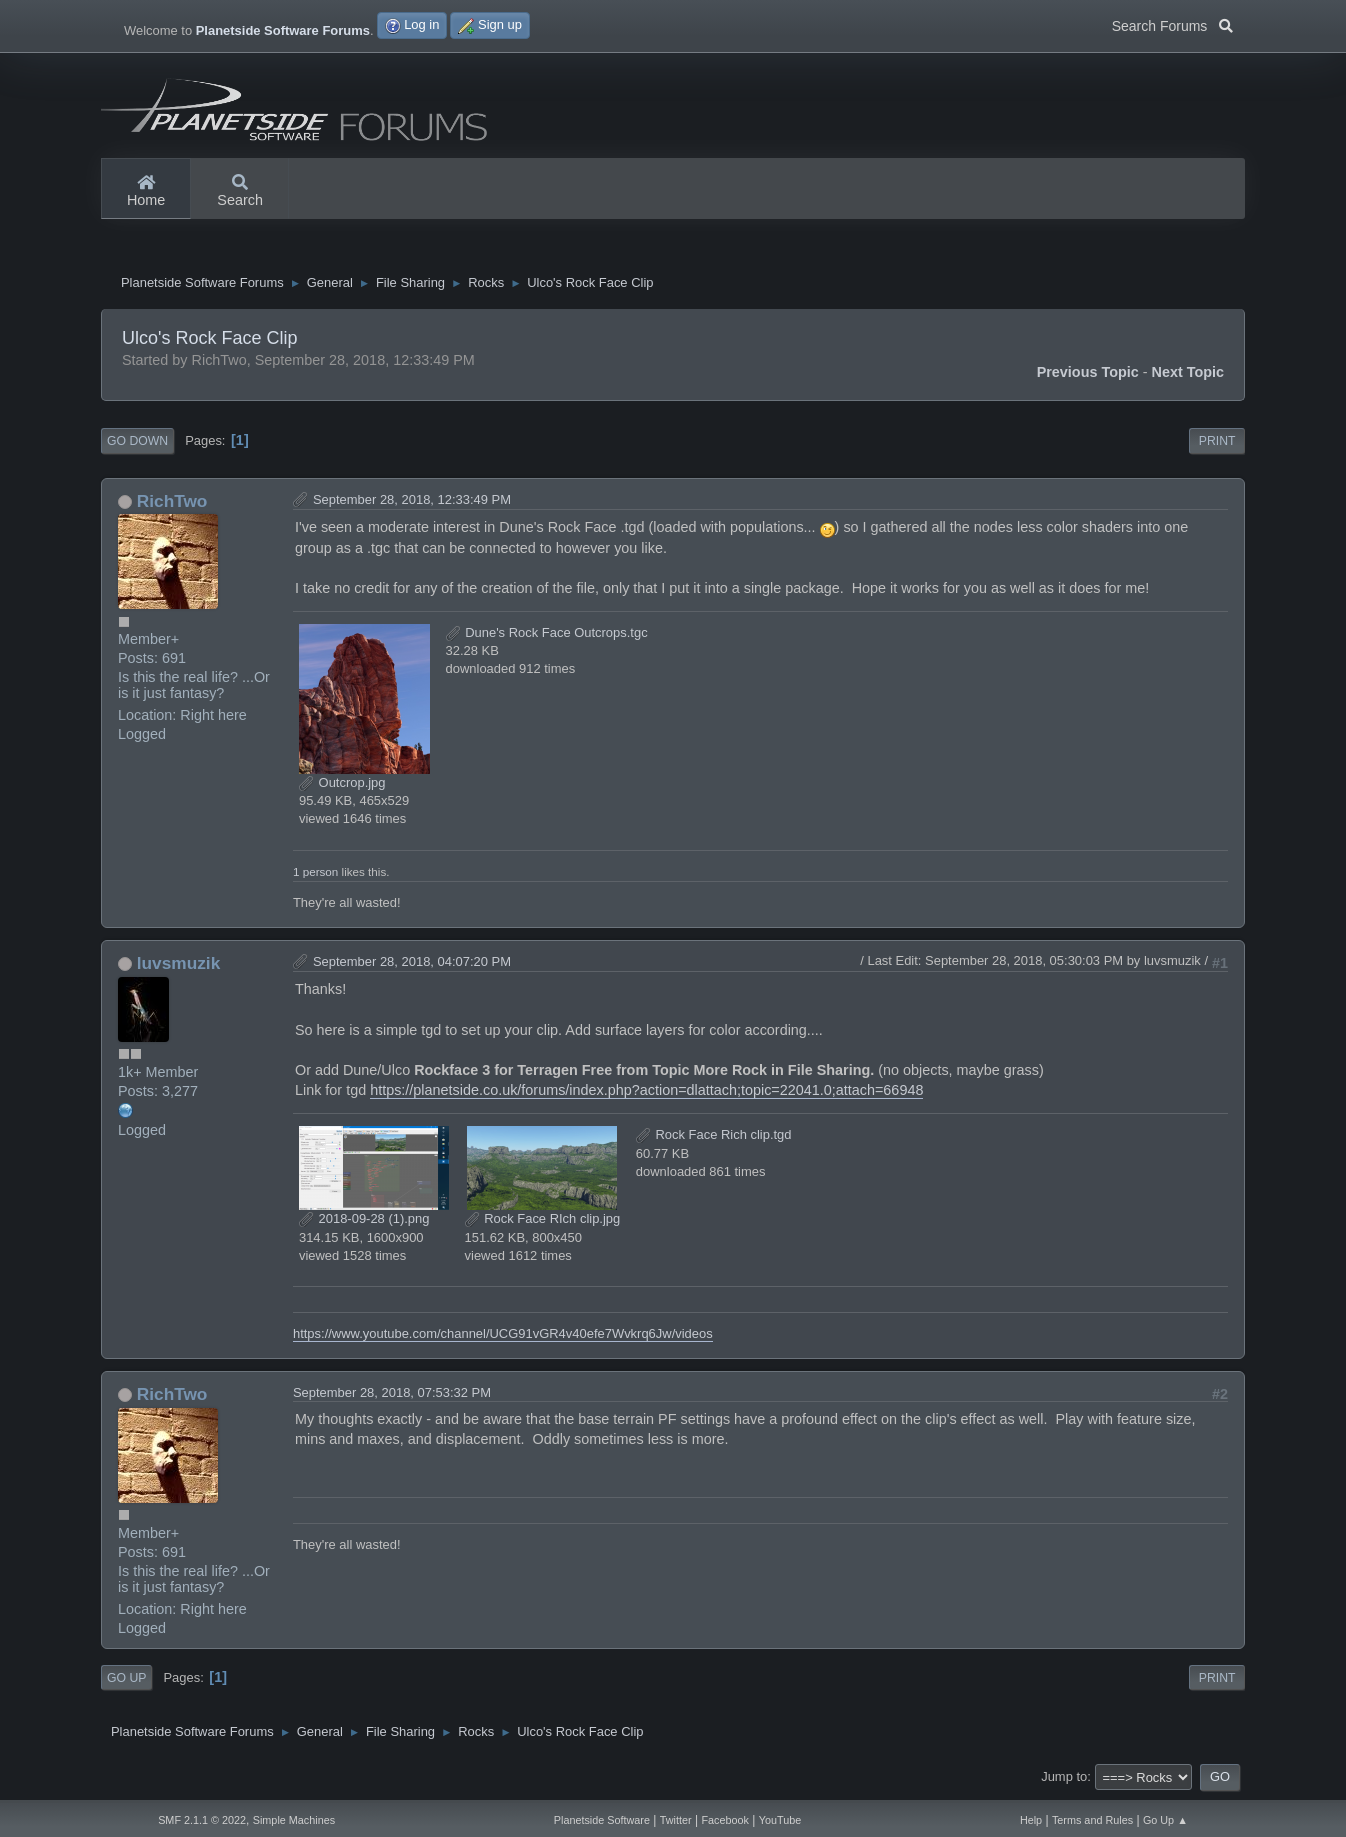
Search (240, 192)
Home (146, 192)
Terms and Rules (1092, 1820)
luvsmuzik (178, 965)
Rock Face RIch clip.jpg (543, 1221)
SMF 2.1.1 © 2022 (202, 1820)
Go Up (126, 1680)
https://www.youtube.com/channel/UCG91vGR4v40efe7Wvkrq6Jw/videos (503, 1336)
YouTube (780, 1820)
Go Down (137, 444)
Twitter (676, 1820)
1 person (315, 873)
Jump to (1064, 1779)
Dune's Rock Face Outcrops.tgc (547, 635)
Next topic (1188, 375)
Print (1217, 444)
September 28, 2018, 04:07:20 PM (412, 963)
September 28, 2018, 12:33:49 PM (412, 501)
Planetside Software (602, 1820)
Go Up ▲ (1165, 1820)
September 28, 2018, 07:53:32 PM (392, 1395)
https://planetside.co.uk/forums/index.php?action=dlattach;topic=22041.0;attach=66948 (646, 1093)
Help (1031, 1820)
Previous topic (1088, 375)
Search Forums (1172, 24)
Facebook (724, 1820)
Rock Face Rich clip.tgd (714, 1137)
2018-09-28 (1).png (364, 1221)
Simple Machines (294, 1820)
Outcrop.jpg (342, 785)
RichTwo (172, 503)
